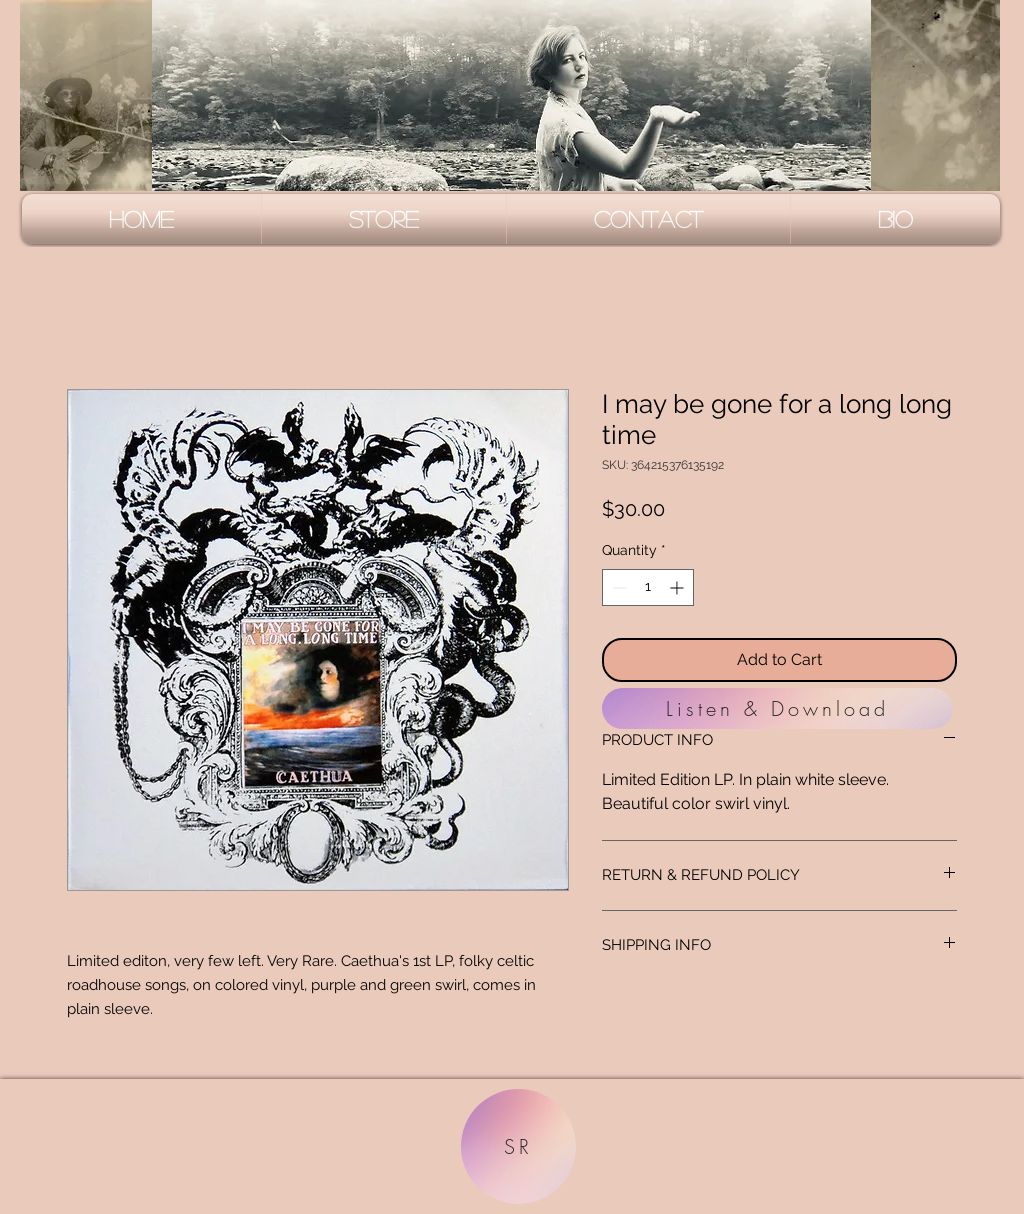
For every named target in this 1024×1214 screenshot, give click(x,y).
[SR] (518, 1146)
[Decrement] (617, 587)
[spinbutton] (648, 587)
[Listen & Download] (777, 708)
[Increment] (678, 587)
